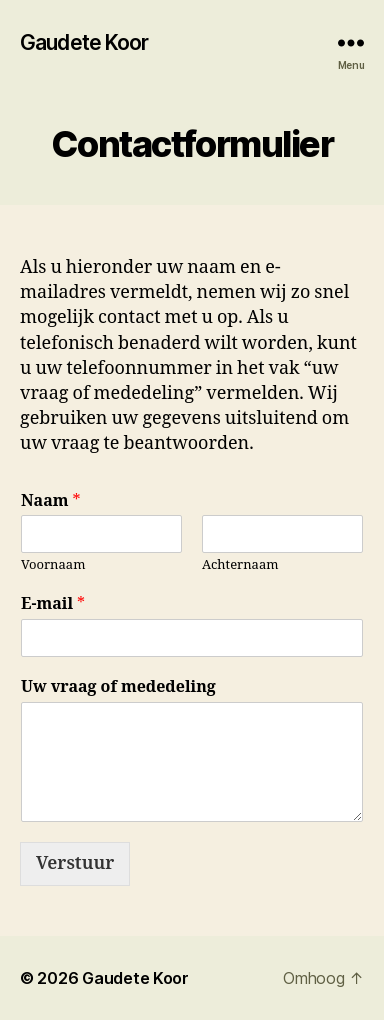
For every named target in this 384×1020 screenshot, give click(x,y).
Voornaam (53, 565)
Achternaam (240, 565)
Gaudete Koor (84, 42)
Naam (51, 501)
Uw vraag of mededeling (118, 687)
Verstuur (75, 863)
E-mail (53, 604)
